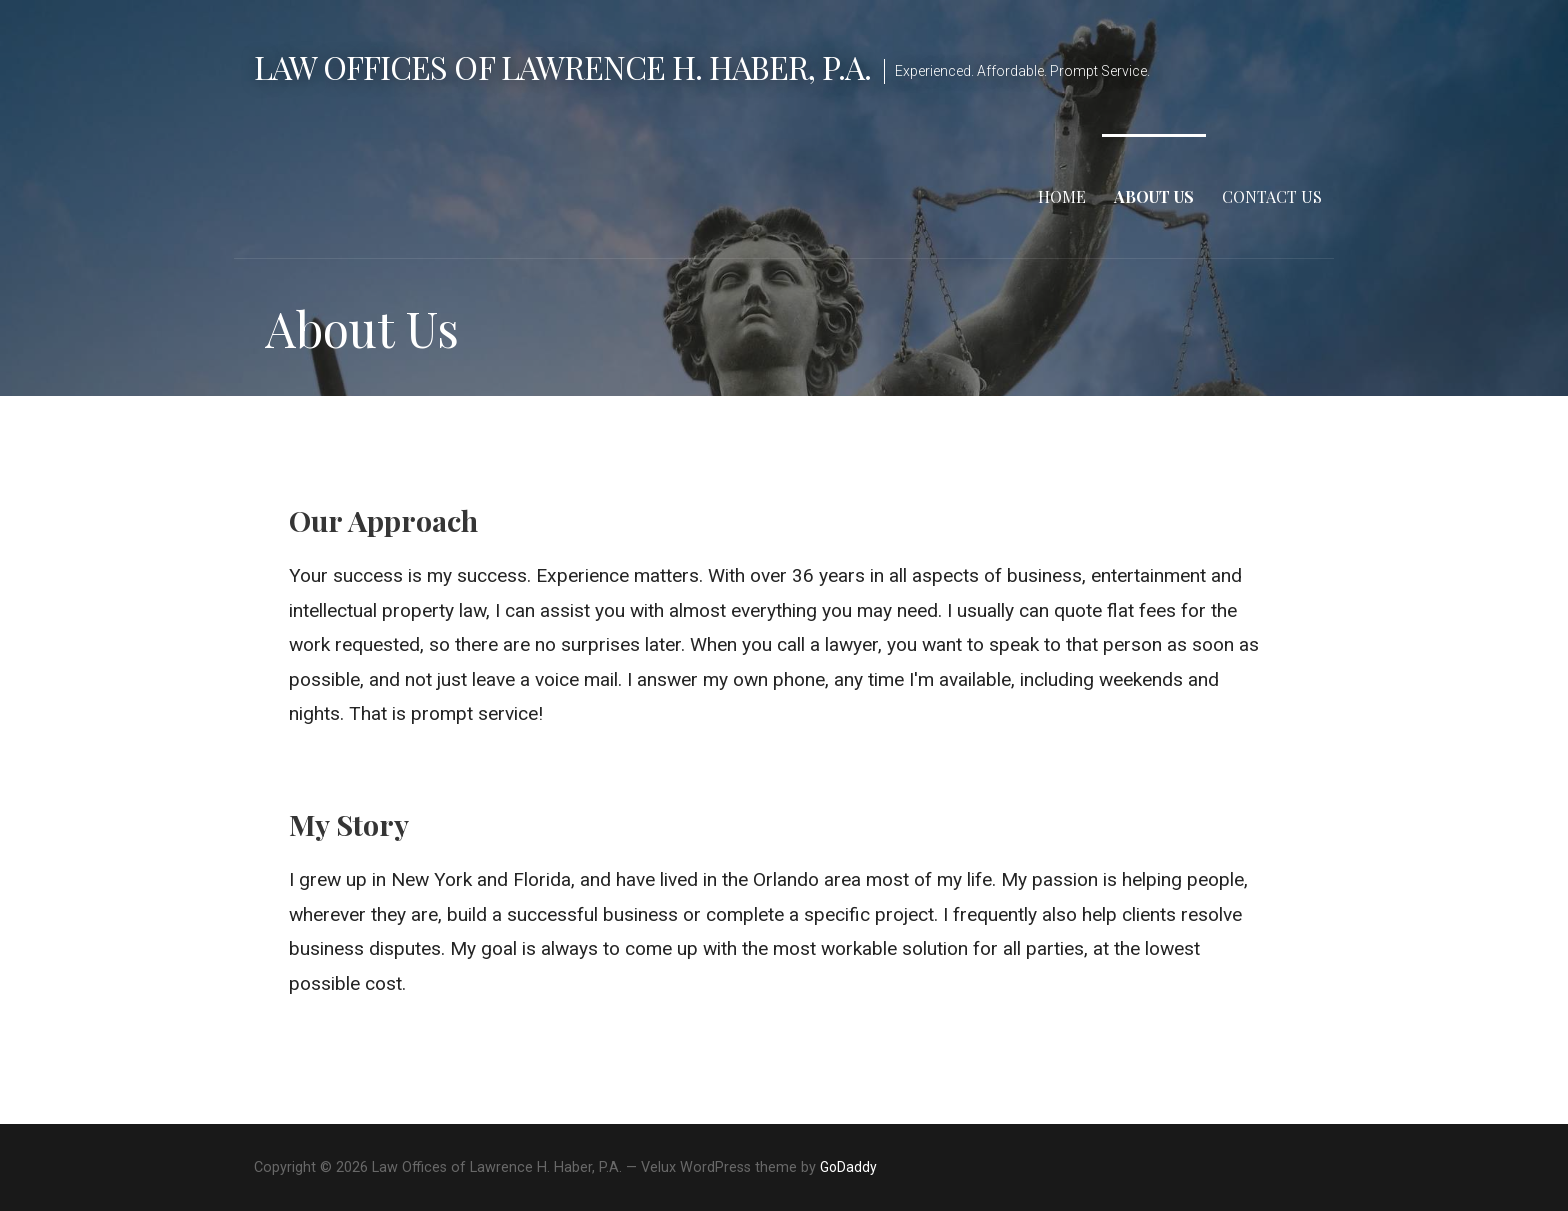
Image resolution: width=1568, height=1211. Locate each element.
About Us (1154, 196)
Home (1062, 196)
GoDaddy (848, 1167)
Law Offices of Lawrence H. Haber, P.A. (563, 66)
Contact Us (1272, 196)
